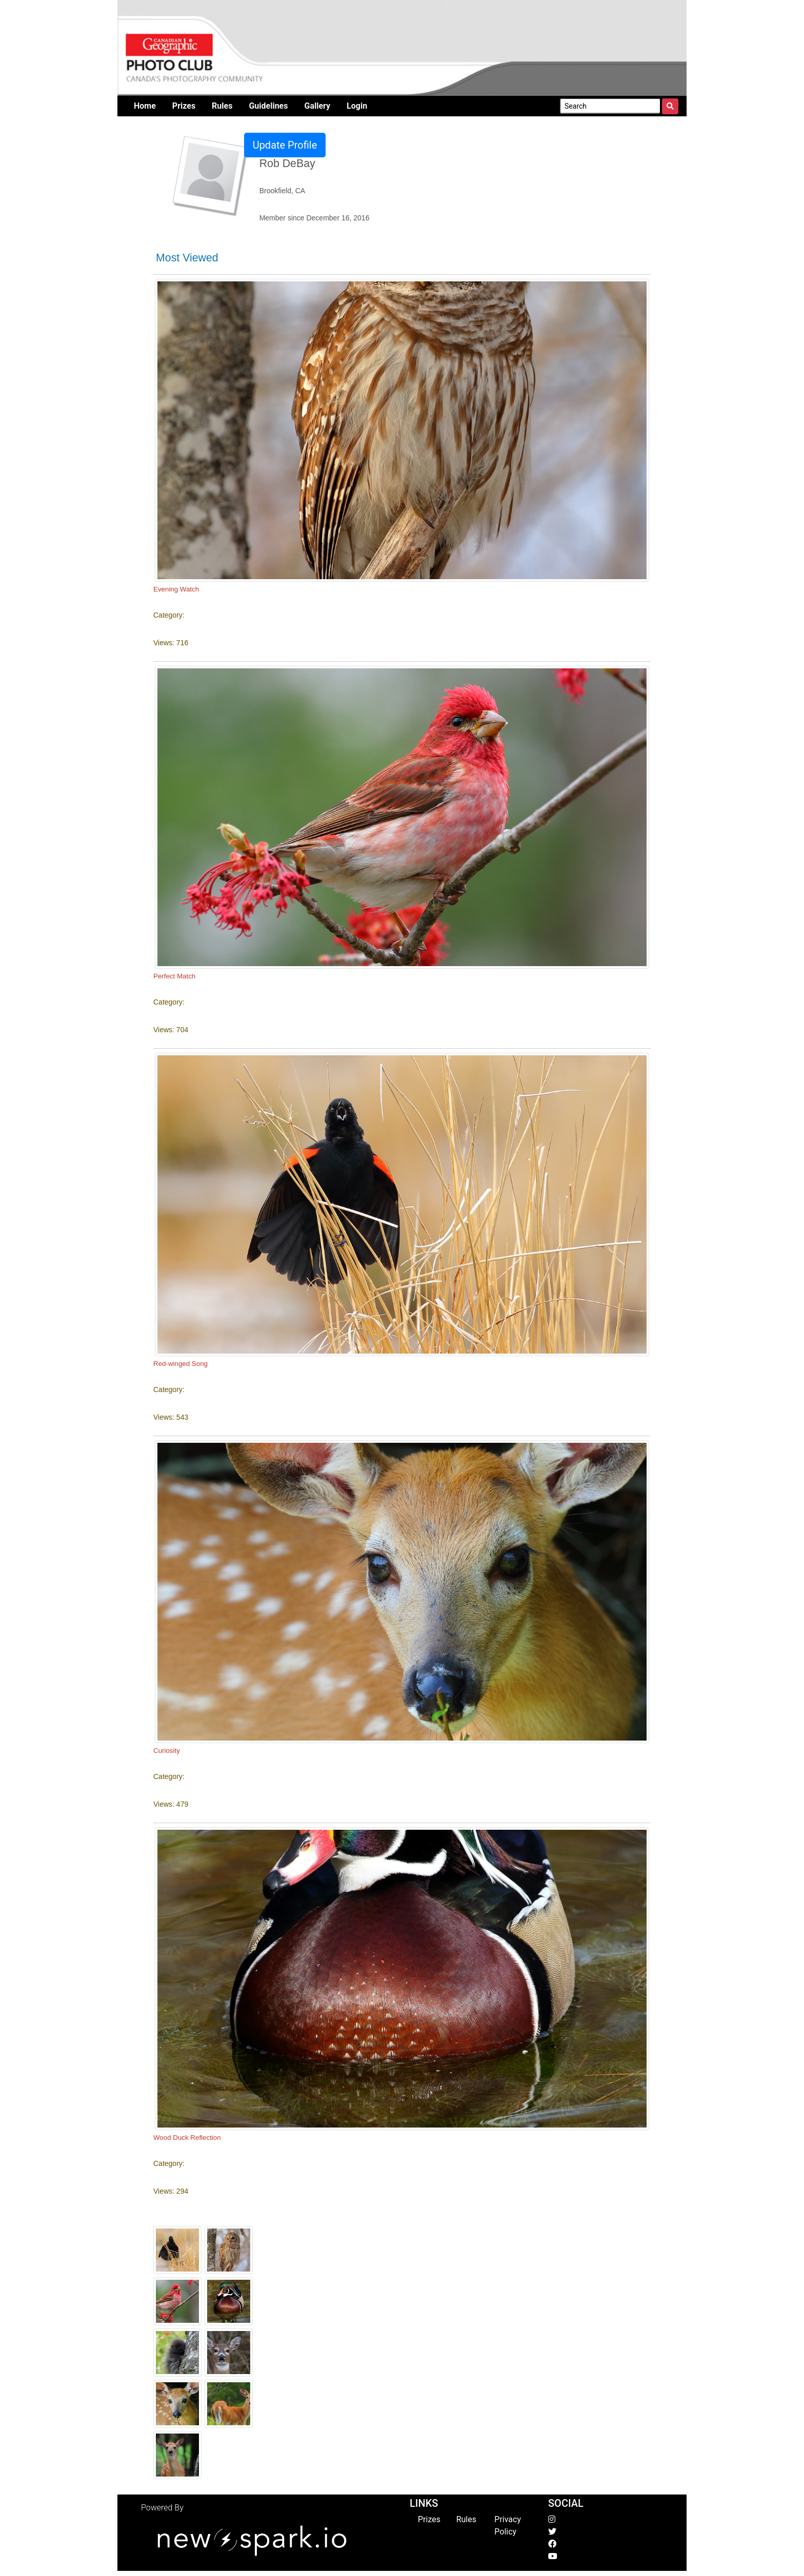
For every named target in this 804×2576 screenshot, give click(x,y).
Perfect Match (174, 976)
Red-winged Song (180, 1363)
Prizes (429, 2519)
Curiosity (166, 1750)
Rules (466, 2519)
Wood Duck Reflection (187, 2137)
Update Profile (285, 145)
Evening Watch (176, 589)
